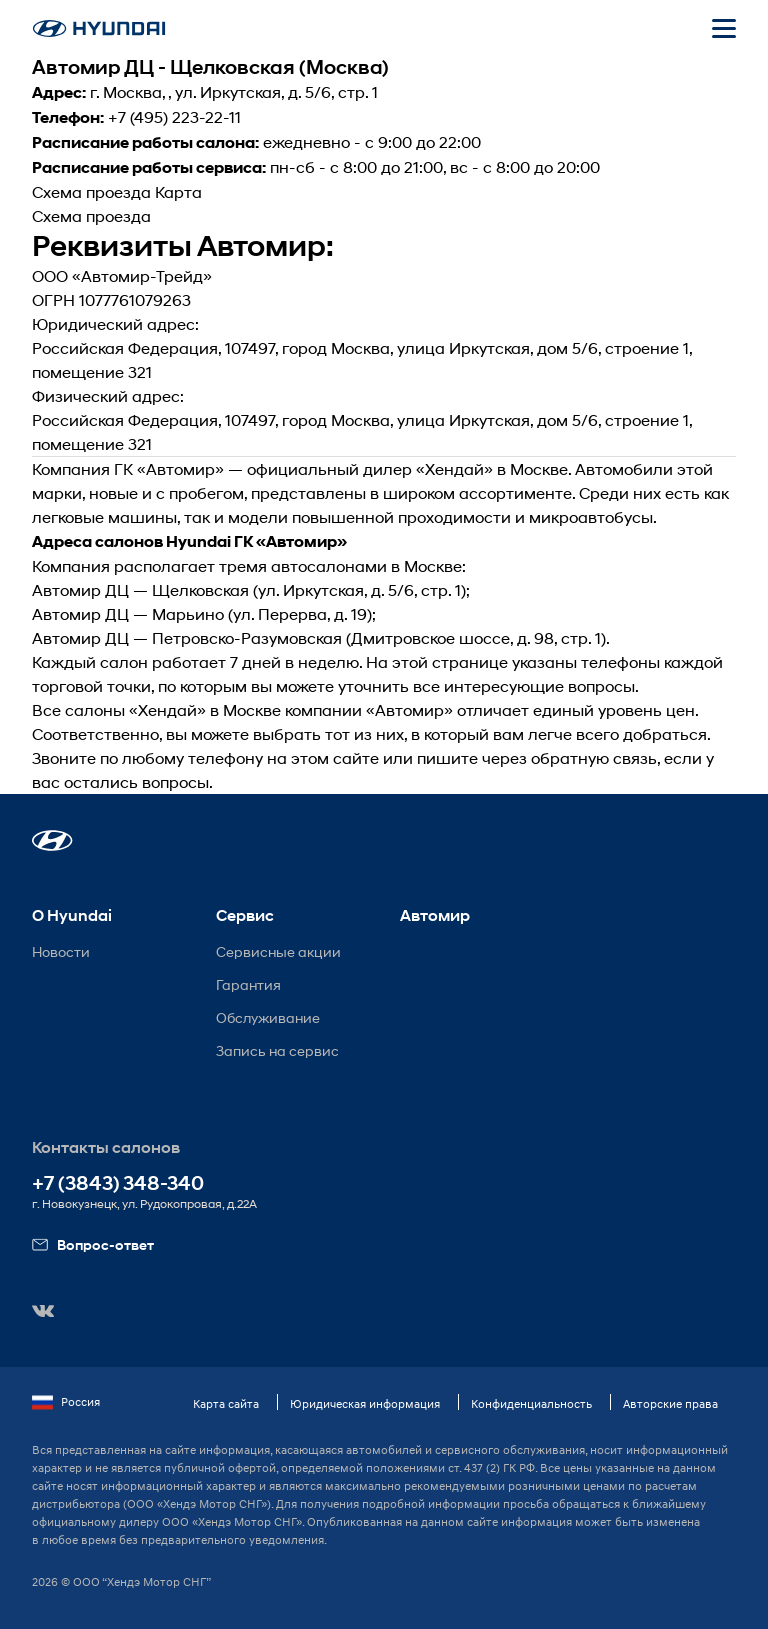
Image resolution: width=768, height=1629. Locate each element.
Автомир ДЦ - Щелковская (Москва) (210, 67)
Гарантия (248, 984)
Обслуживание (268, 1017)
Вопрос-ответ (93, 1244)
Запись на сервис (277, 1050)
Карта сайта (226, 1403)
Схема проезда (91, 191)
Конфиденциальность (531, 1403)
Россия (66, 1402)
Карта (178, 191)
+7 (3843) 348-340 (118, 1183)
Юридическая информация (365, 1403)
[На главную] (99, 28)
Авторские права (670, 1403)
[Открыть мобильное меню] (724, 28)
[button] (52, 840)
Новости (61, 951)
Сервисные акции (278, 951)
